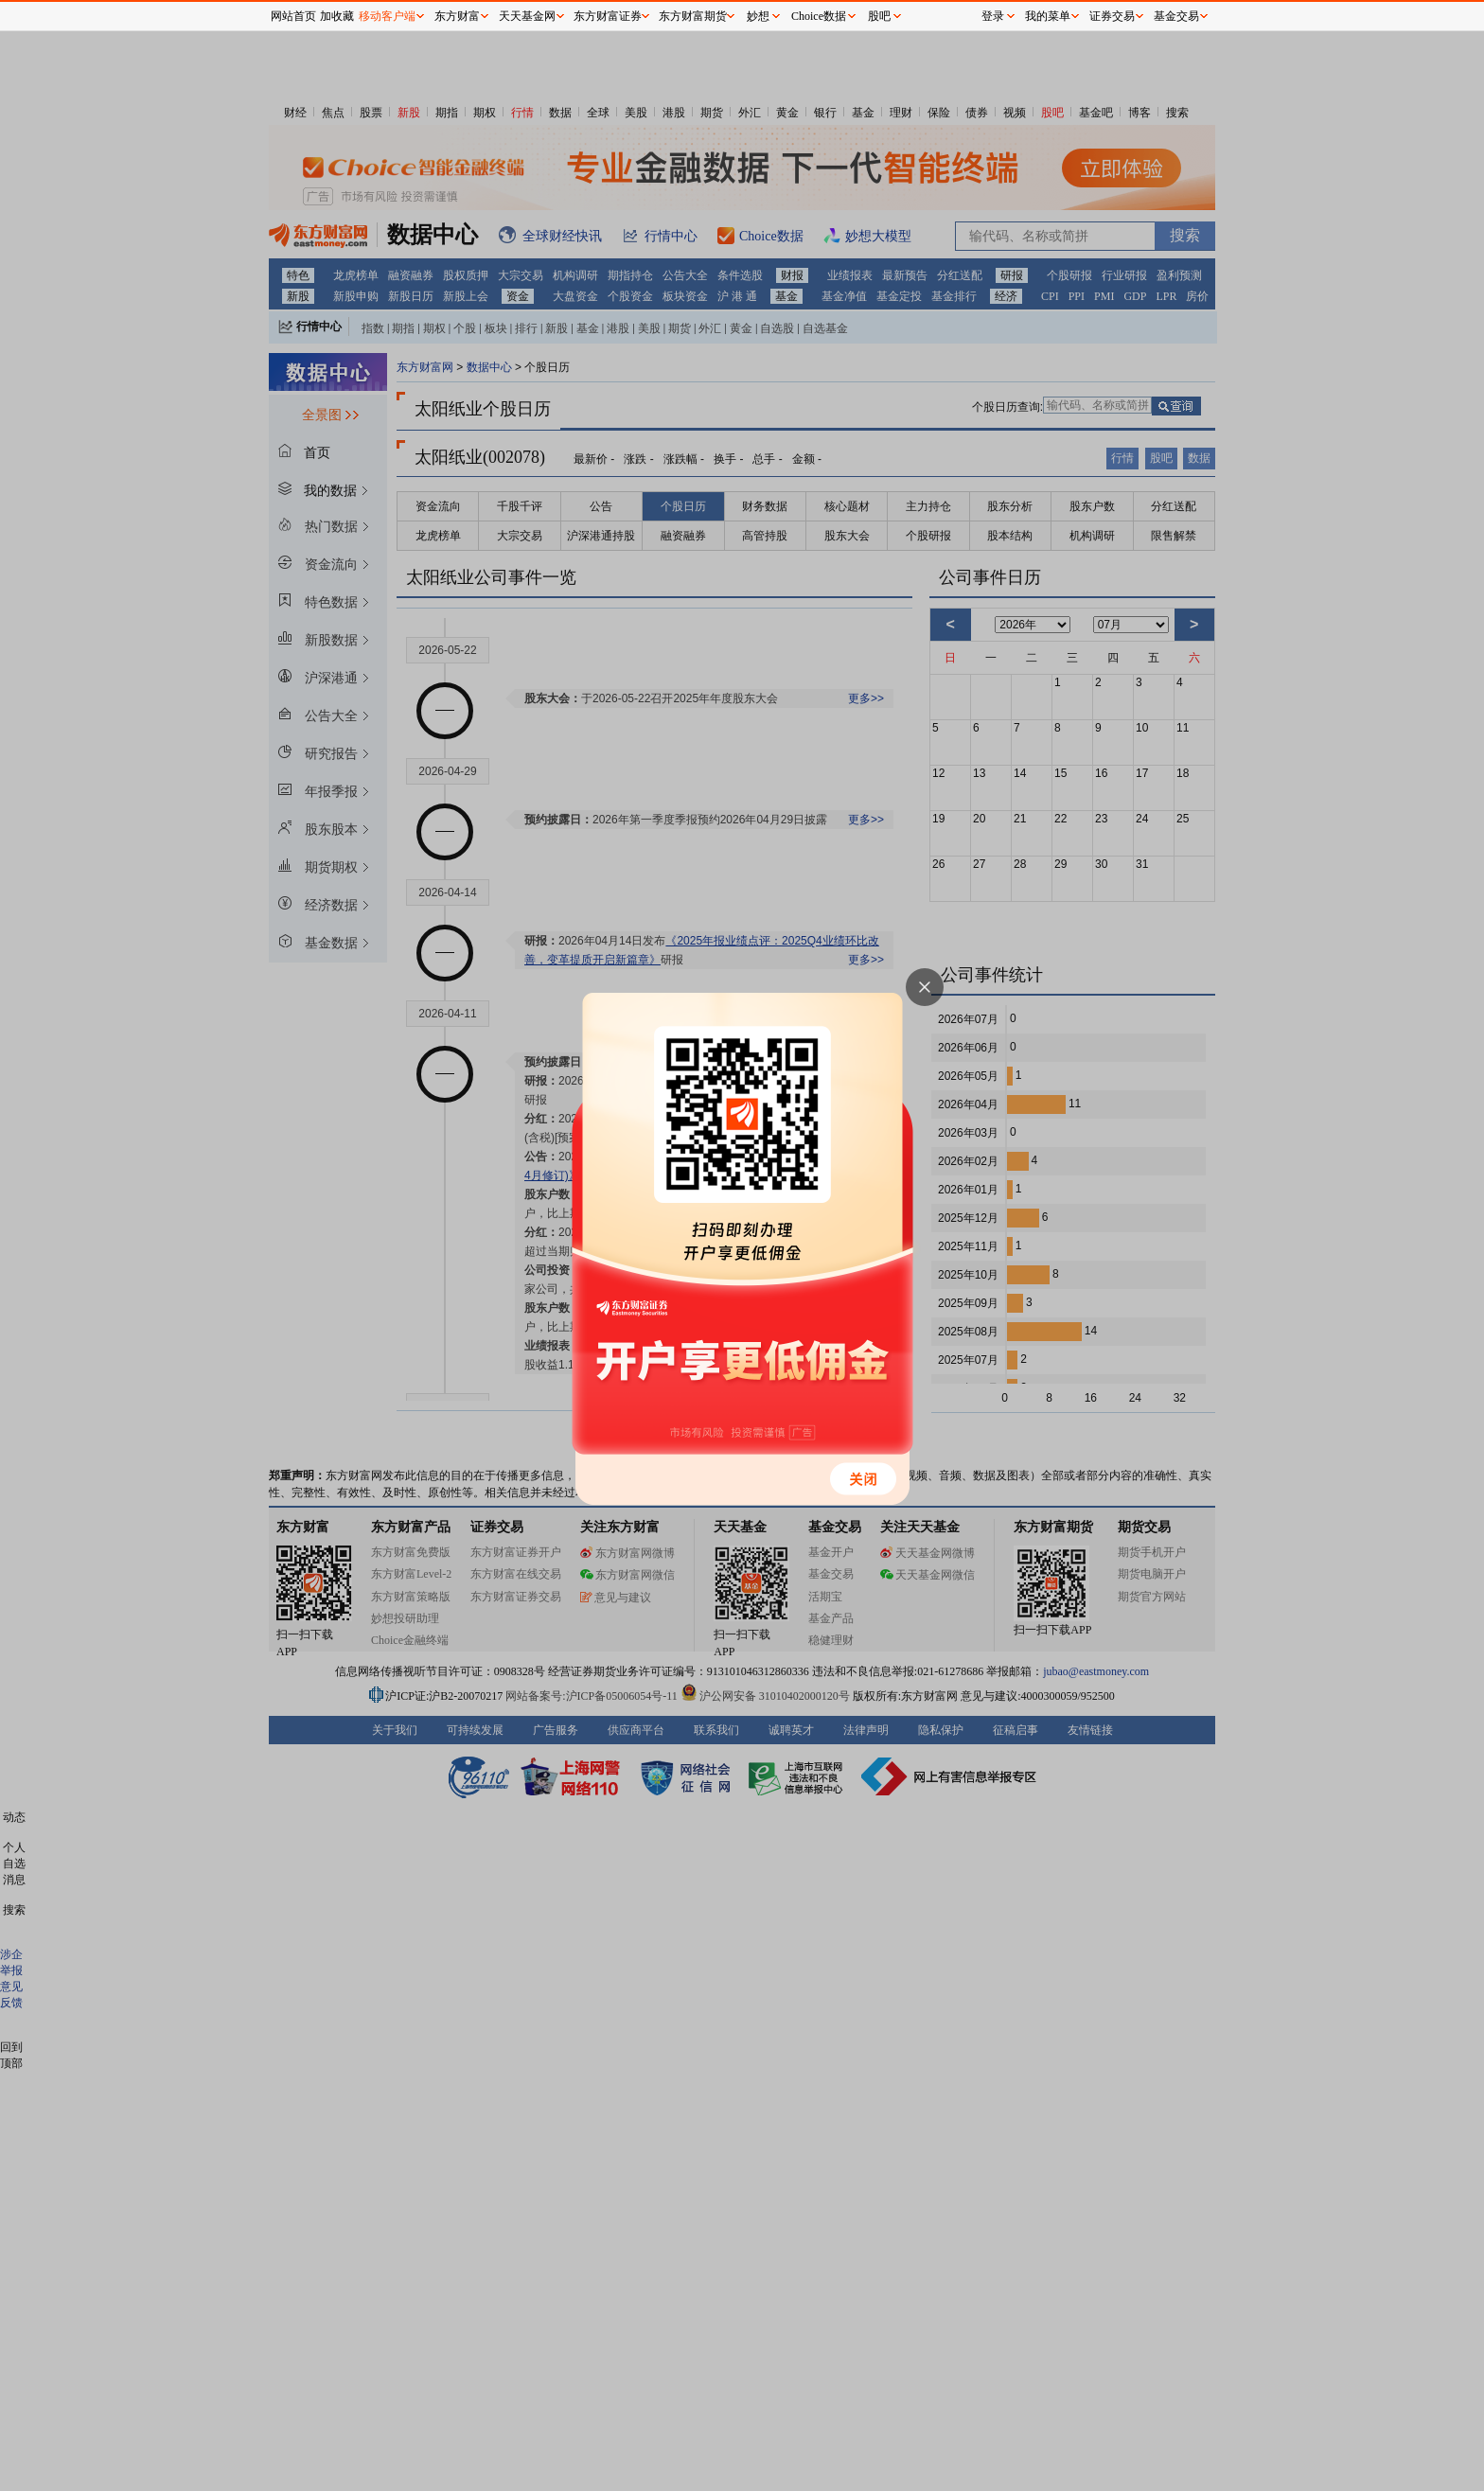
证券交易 (1112, 16)
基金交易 (1176, 16)
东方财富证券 (608, 16)
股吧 (879, 16)
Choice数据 (818, 16)
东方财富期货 (693, 16)
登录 (992, 16)
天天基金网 (527, 16)
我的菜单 (1047, 16)
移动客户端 (387, 16)
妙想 (758, 16)
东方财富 (457, 16)
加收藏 (337, 16)
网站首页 (293, 16)
